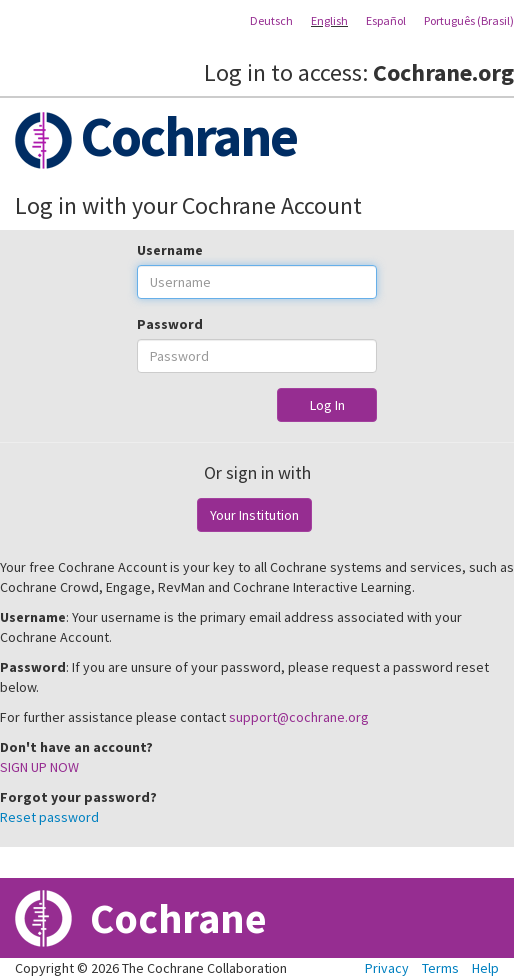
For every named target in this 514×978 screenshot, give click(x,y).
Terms (440, 968)
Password (170, 324)
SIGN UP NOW (39, 767)
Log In (327, 405)
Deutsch (271, 20)
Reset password (49, 817)
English (329, 20)
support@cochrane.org (299, 717)
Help (485, 968)
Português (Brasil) (469, 20)
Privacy (387, 968)
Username (170, 250)
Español (386, 20)
